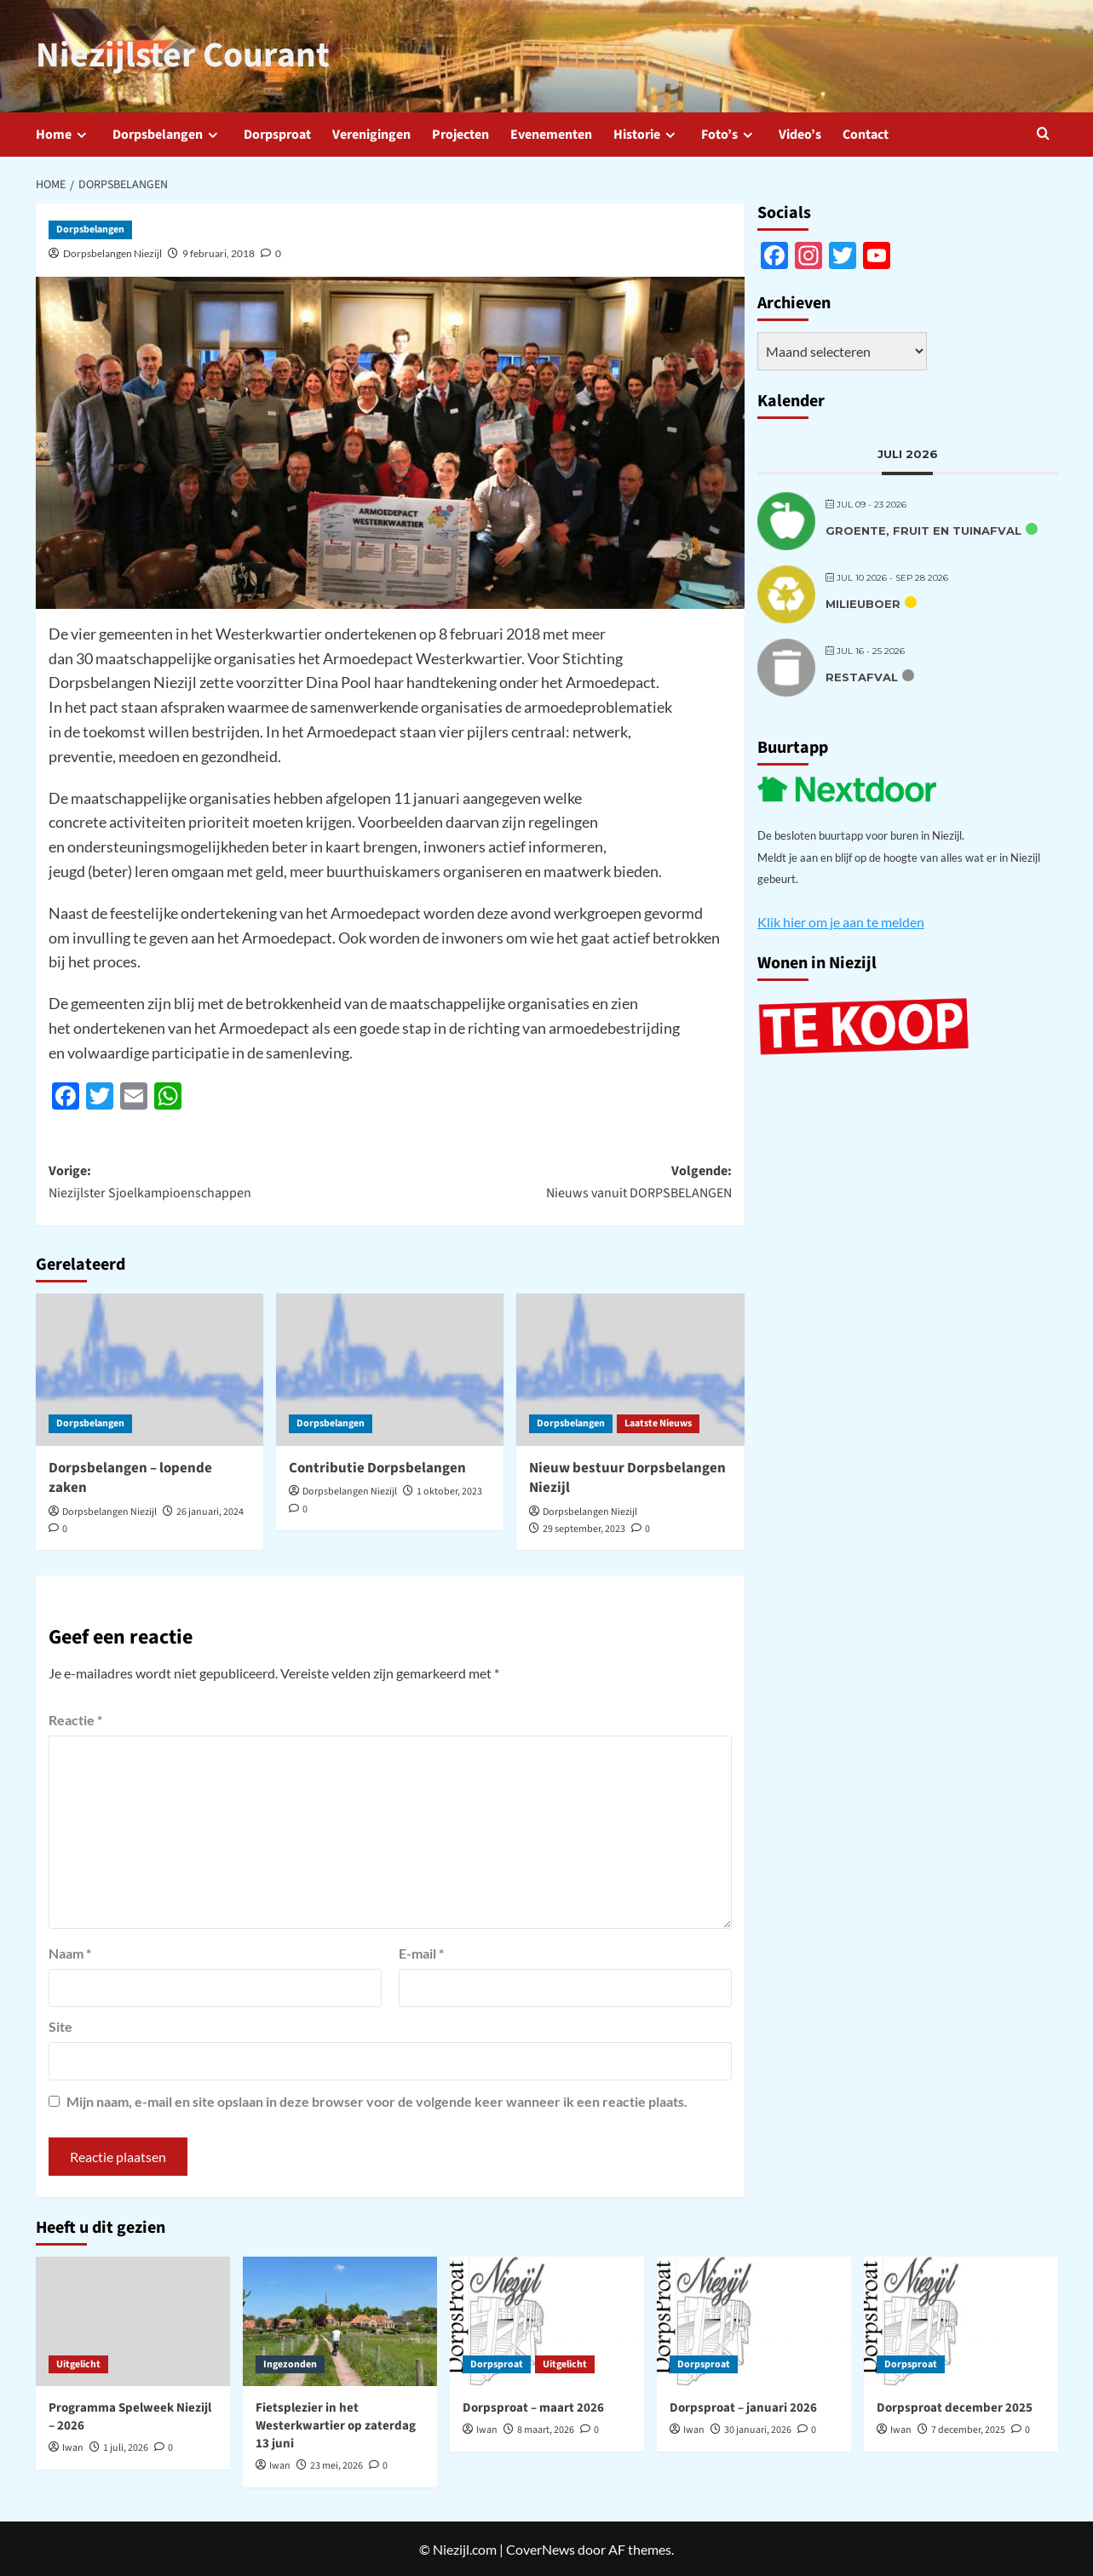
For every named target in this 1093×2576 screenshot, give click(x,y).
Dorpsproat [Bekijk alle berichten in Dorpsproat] (496, 2362)
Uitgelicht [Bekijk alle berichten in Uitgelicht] (78, 2362)
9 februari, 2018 (218, 251)
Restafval (862, 675)
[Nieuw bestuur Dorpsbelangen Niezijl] (630, 1368)
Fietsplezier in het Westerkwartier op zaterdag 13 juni (336, 2425)
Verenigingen (371, 132)
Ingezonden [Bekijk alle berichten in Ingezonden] (290, 2362)
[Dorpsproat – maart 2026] (547, 2320)
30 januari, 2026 (757, 2429)
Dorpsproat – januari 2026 (743, 2407)
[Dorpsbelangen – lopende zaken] (149, 1368)
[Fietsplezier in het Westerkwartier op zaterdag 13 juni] (340, 2320)
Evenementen (551, 132)
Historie (646, 132)
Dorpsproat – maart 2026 (533, 2407)
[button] (1047, 132)
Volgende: (561, 1181)
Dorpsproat (277, 132)
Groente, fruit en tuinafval (923, 529)
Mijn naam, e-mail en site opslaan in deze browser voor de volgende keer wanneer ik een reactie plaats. (376, 2099)
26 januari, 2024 (210, 1511)
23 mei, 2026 (336, 2465)
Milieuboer (863, 602)
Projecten (460, 132)
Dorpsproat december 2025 (955, 2407)
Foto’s (729, 132)
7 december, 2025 (968, 2429)
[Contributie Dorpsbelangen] (389, 1368)
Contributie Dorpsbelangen (377, 1466)
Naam (70, 1952)
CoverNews (540, 2547)
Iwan (72, 2447)
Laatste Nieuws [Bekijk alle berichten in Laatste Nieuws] (658, 1421)
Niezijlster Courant (175, 55)
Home (63, 132)
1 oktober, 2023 (449, 1490)
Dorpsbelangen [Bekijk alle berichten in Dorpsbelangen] (90, 228)
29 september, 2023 (584, 1528)
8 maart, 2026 (545, 2429)
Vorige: (219, 1181)
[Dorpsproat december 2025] (961, 2320)
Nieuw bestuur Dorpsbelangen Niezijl (627, 1476)
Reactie (75, 1719)
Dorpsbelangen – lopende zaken (130, 1476)
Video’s (800, 132)
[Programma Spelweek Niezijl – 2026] (133, 2320)
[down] (81, 134)
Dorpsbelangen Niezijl (112, 251)
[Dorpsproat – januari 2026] (754, 2320)
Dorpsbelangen (167, 132)
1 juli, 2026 (125, 2447)
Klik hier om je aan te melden (840, 920)
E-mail (421, 1952)
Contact (866, 132)
